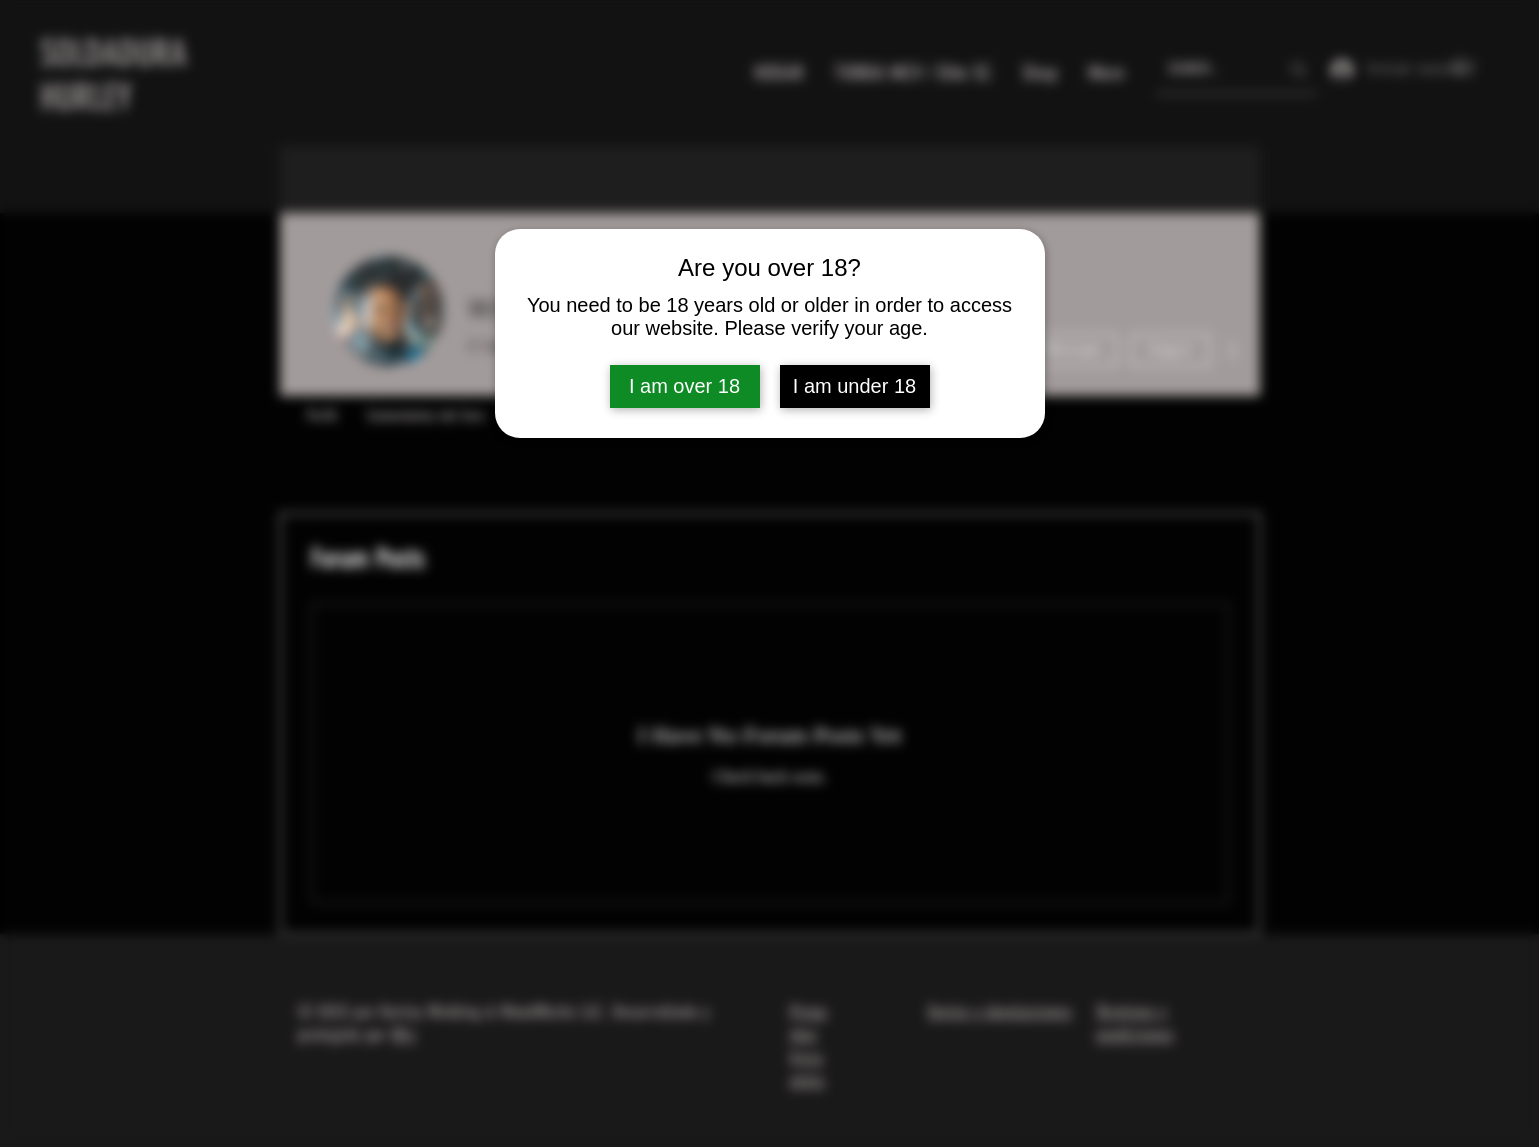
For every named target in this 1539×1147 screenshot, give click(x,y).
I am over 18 (684, 386)
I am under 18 (854, 386)
